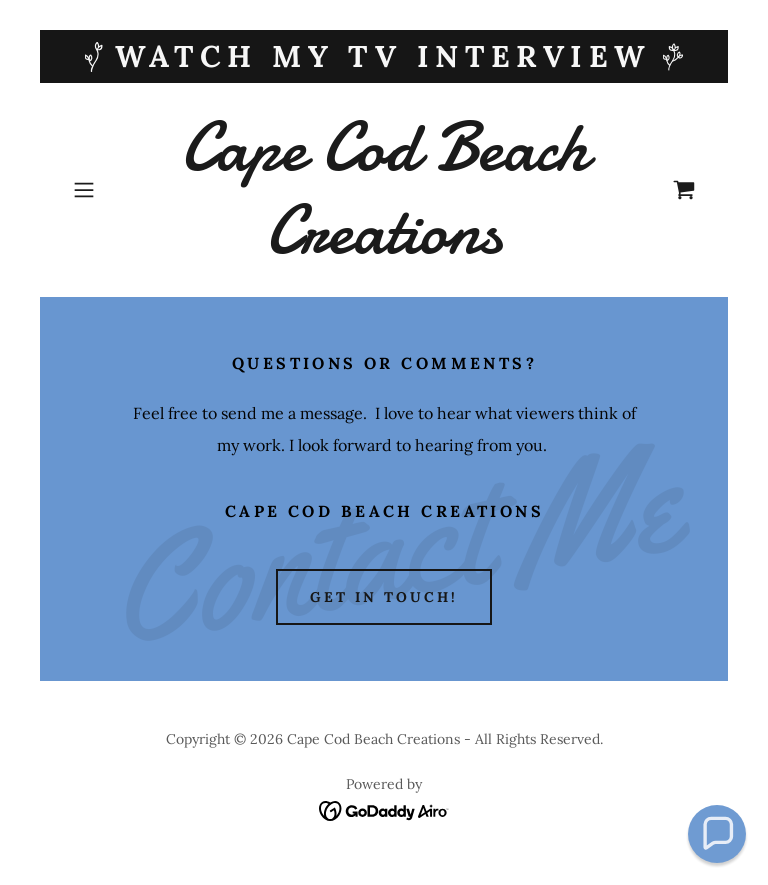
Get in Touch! (384, 597)
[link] (384, 247)
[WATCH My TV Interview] (384, 56)
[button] (112, 190)
